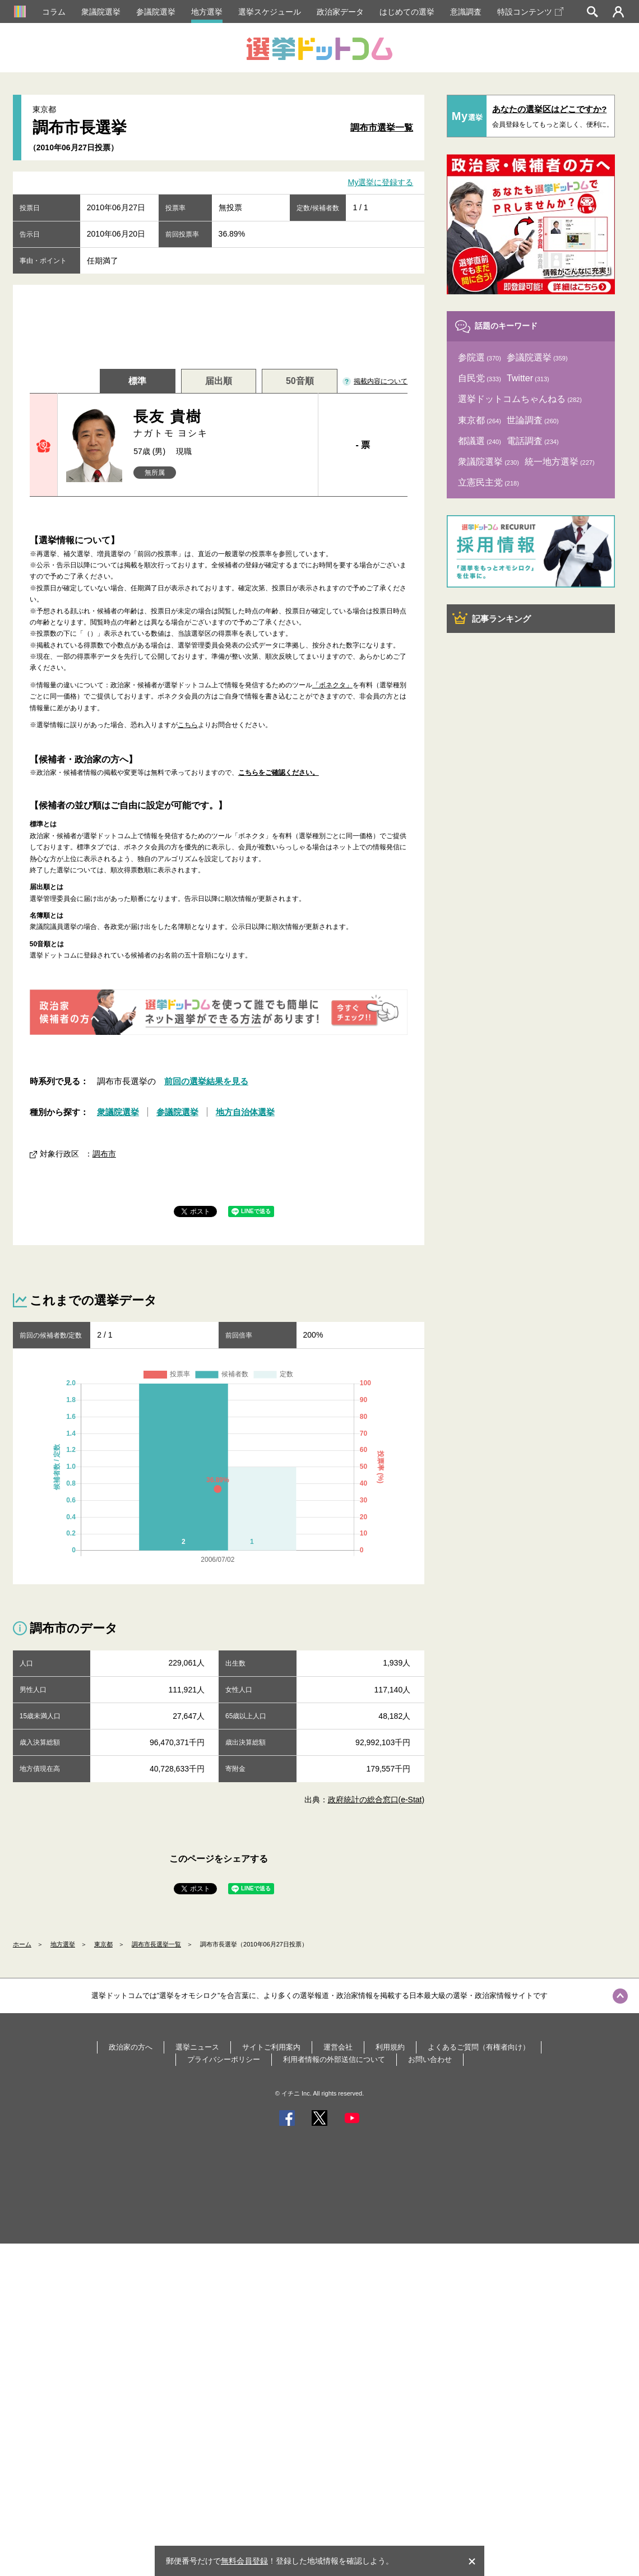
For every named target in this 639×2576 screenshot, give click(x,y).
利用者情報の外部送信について (334, 2059)
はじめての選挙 (406, 11)
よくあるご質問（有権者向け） (479, 2047)
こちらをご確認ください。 (278, 772)
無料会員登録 (244, 2560)
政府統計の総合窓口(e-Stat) (376, 1799)
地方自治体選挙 (245, 1112)
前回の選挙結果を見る (206, 1081)
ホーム (22, 1944)
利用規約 (390, 2047)
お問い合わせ (430, 2059)
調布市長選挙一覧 (156, 1944)
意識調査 (465, 11)
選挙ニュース (197, 2047)
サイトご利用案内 (271, 2047)
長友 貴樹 (221, 424)
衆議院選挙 (101, 11)
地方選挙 (207, 11)
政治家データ (340, 11)
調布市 (104, 1153)
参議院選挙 (155, 11)
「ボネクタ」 (332, 685)
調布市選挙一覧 (381, 127)
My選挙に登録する (381, 182)
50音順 (300, 381)
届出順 (218, 381)
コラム (54, 11)
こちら (188, 725)
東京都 (103, 1944)
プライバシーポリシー (223, 2059)
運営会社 (338, 2047)
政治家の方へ (130, 2047)
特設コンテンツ (530, 11)
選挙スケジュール (269, 11)
